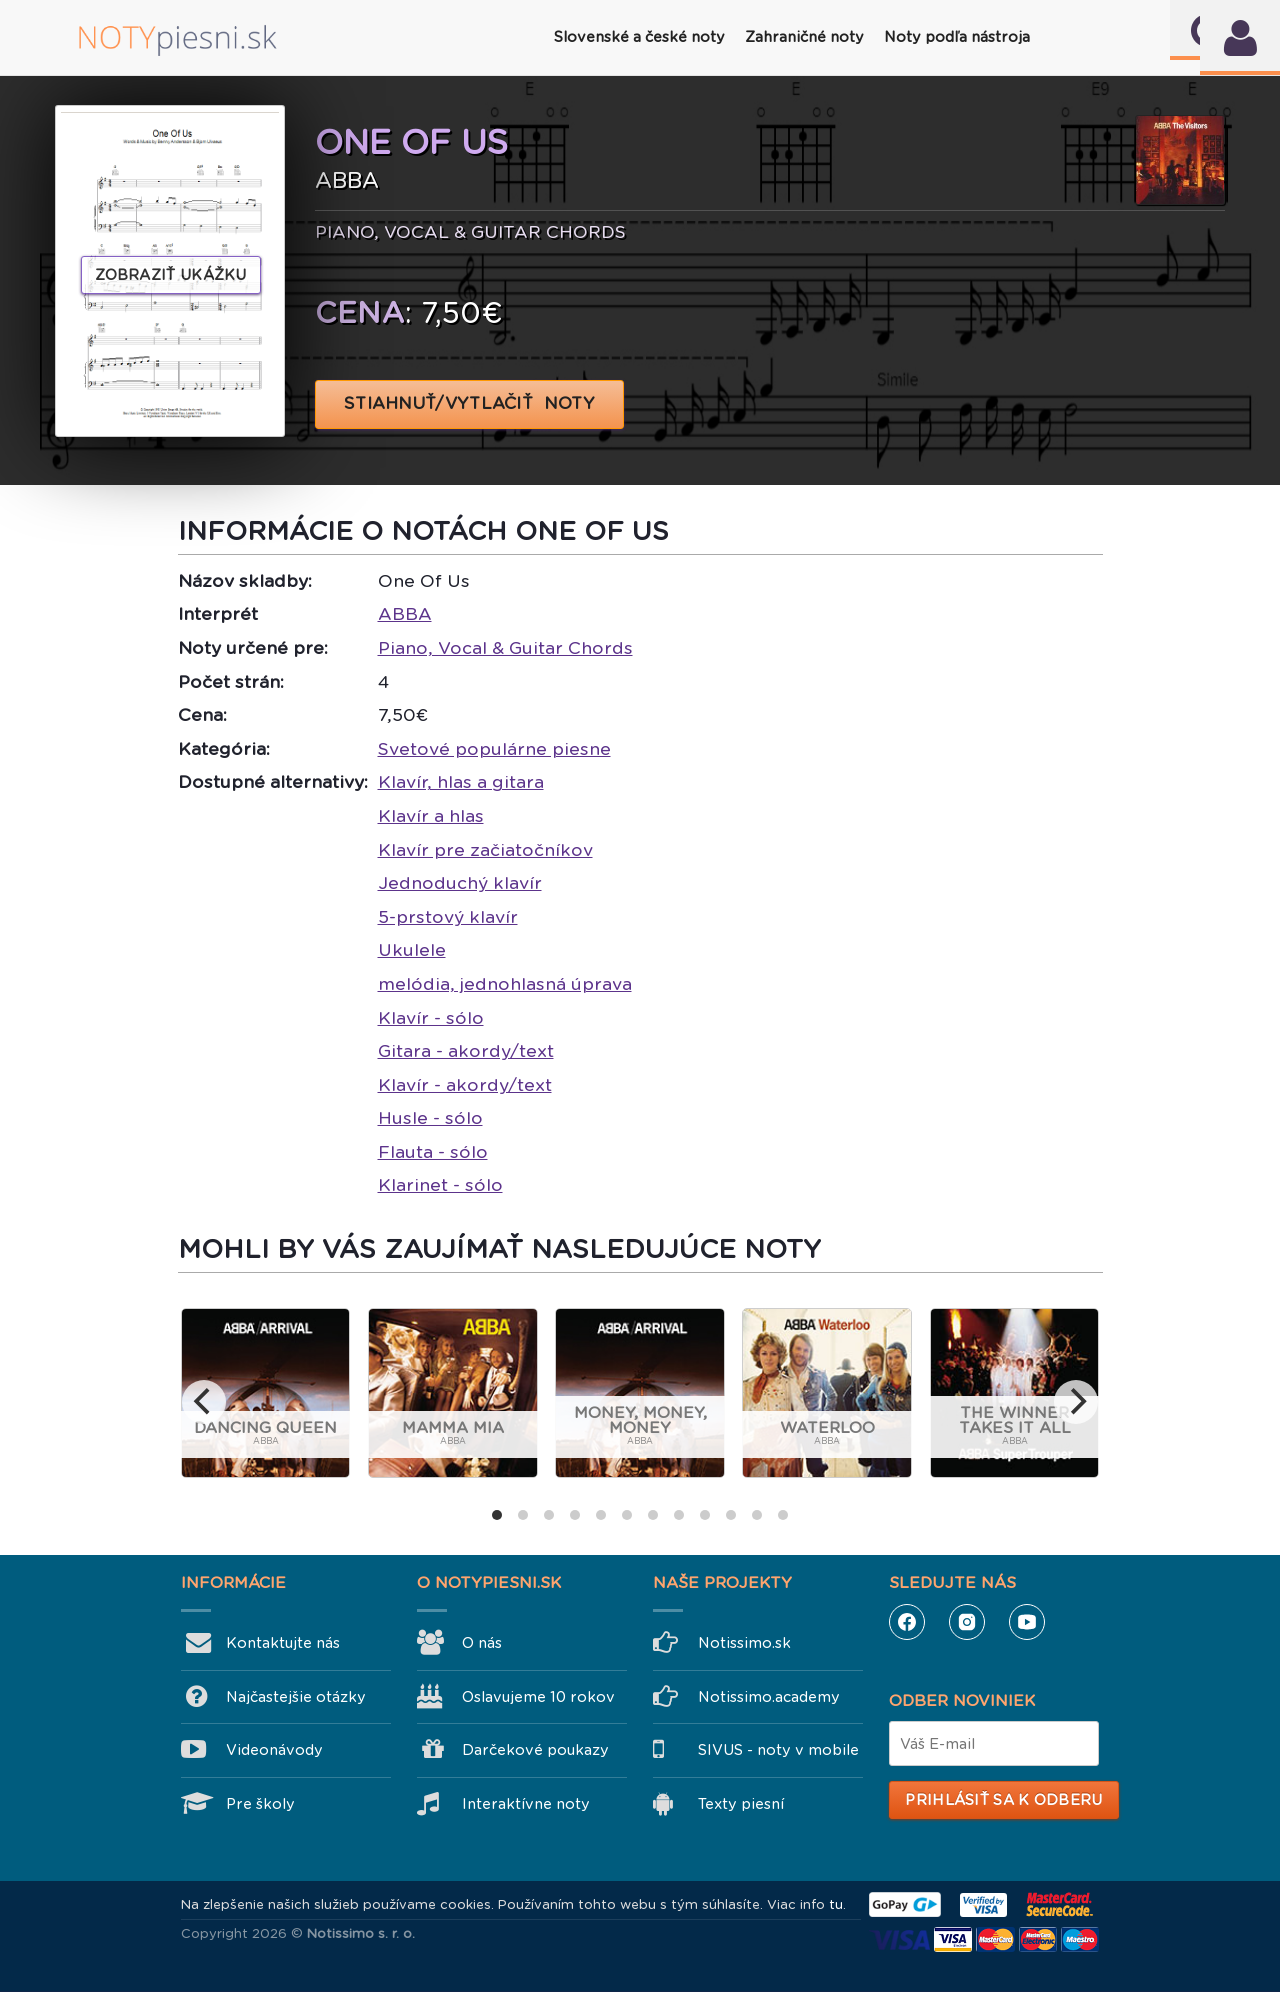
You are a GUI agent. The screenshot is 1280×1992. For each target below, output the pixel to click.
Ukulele (412, 950)
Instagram (967, 1622)
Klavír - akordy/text (465, 1085)
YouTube (1027, 1622)
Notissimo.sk (744, 1643)
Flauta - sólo (433, 1152)
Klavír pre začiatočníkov (485, 850)
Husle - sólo (430, 1118)
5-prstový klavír (448, 917)
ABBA (405, 614)
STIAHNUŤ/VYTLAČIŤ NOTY (469, 403)
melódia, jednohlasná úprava (505, 984)
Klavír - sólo (431, 1018)
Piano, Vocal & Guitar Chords (505, 648)
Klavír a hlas (431, 816)
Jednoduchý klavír (460, 883)
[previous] (204, 1402)
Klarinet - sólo (440, 1185)
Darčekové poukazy (535, 1750)
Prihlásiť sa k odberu (1003, 1800)
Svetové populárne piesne (494, 749)
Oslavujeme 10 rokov (538, 1697)
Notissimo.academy (769, 1697)
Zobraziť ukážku (171, 275)
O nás (482, 1643)
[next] (1076, 1402)
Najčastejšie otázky (296, 1697)
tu (836, 1904)
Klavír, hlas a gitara (461, 782)
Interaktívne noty (526, 1804)
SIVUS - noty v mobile (778, 1750)
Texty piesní (741, 1804)
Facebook (907, 1622)
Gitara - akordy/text (466, 1051)
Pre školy (260, 1804)
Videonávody (274, 1750)
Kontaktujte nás (283, 1643)
